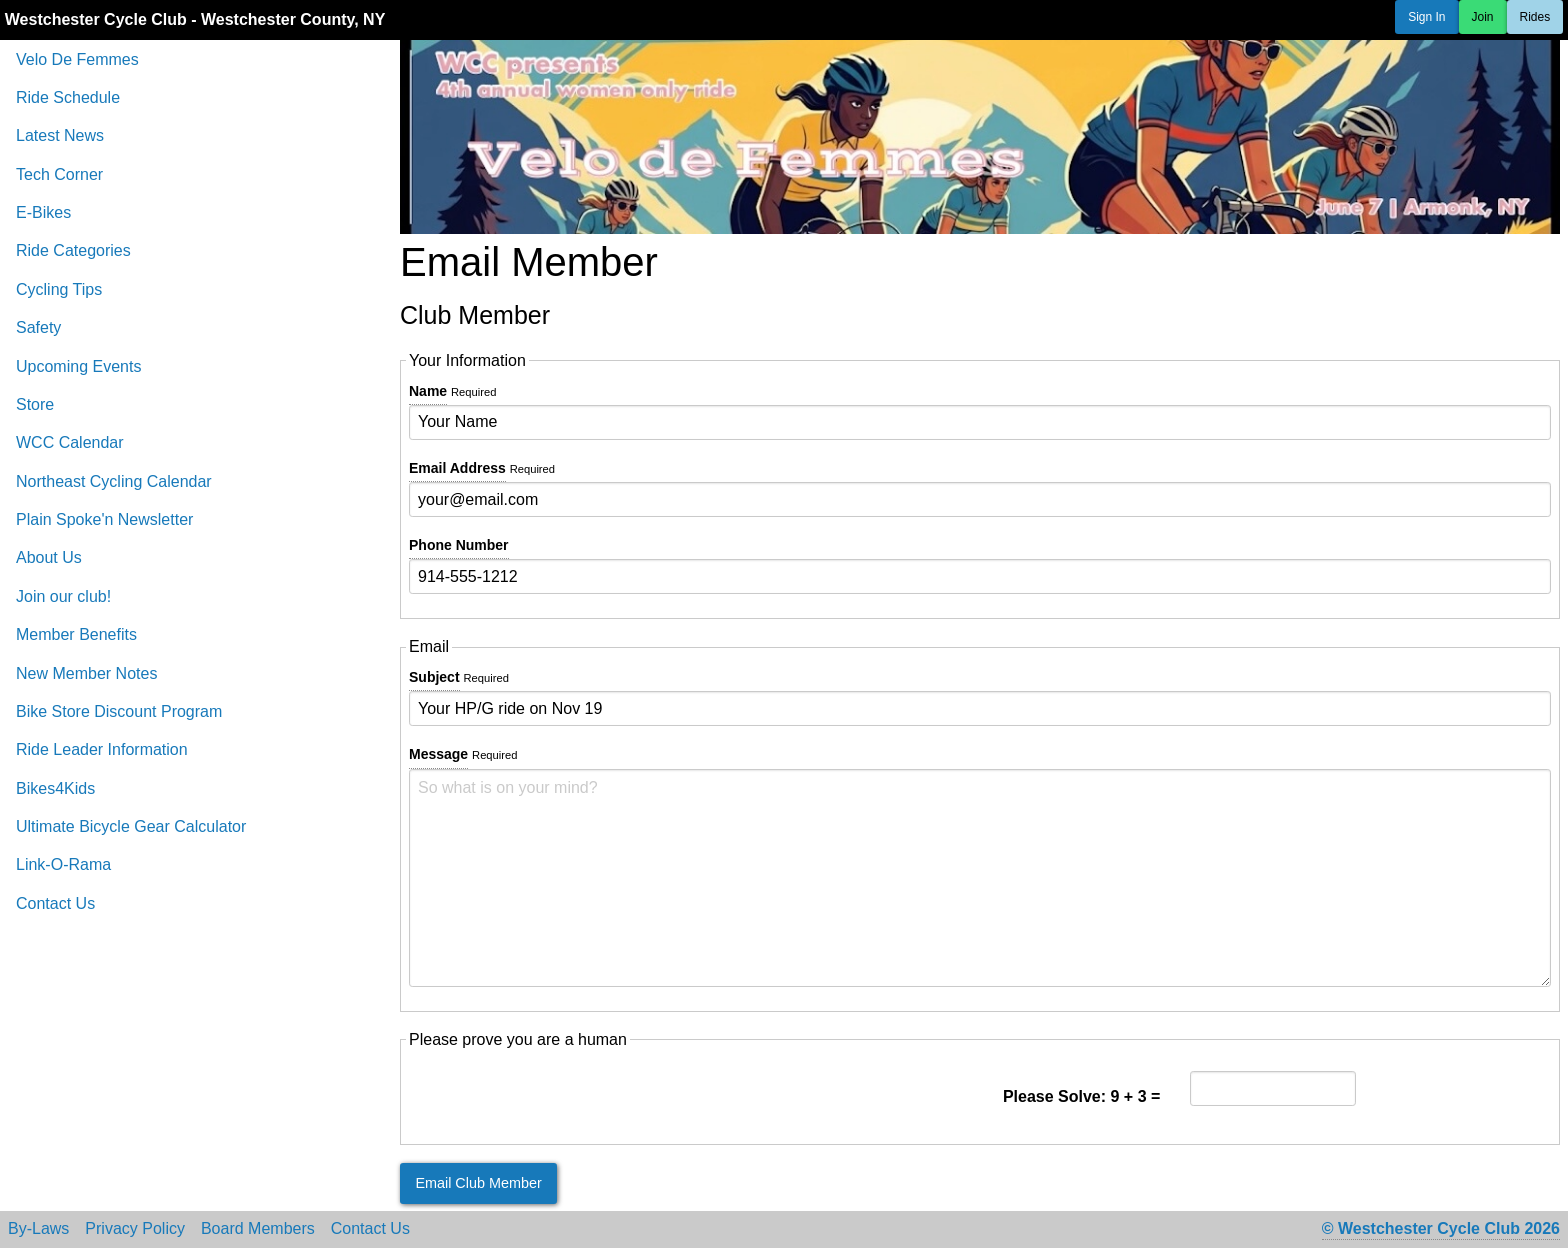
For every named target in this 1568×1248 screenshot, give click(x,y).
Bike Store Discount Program (119, 711)
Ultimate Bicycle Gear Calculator (131, 826)
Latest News (60, 135)
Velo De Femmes (77, 59)
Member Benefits (76, 634)
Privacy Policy (135, 1229)
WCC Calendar (70, 442)
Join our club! (63, 596)
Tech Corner (59, 174)
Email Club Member (478, 1183)
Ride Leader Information (102, 749)
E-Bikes (43, 212)
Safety (38, 327)
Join (1483, 17)
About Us (49, 557)
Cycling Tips (59, 289)
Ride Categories (73, 250)
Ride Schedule (68, 97)
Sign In (1426, 17)
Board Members (258, 1229)
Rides (1535, 17)
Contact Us (55, 903)
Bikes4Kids (55, 788)
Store (35, 404)
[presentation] (561, 1097)
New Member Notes (86, 673)
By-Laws (38, 1229)
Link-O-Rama (63, 864)
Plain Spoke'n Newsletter (104, 519)
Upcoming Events (78, 366)
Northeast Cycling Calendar (114, 481)
